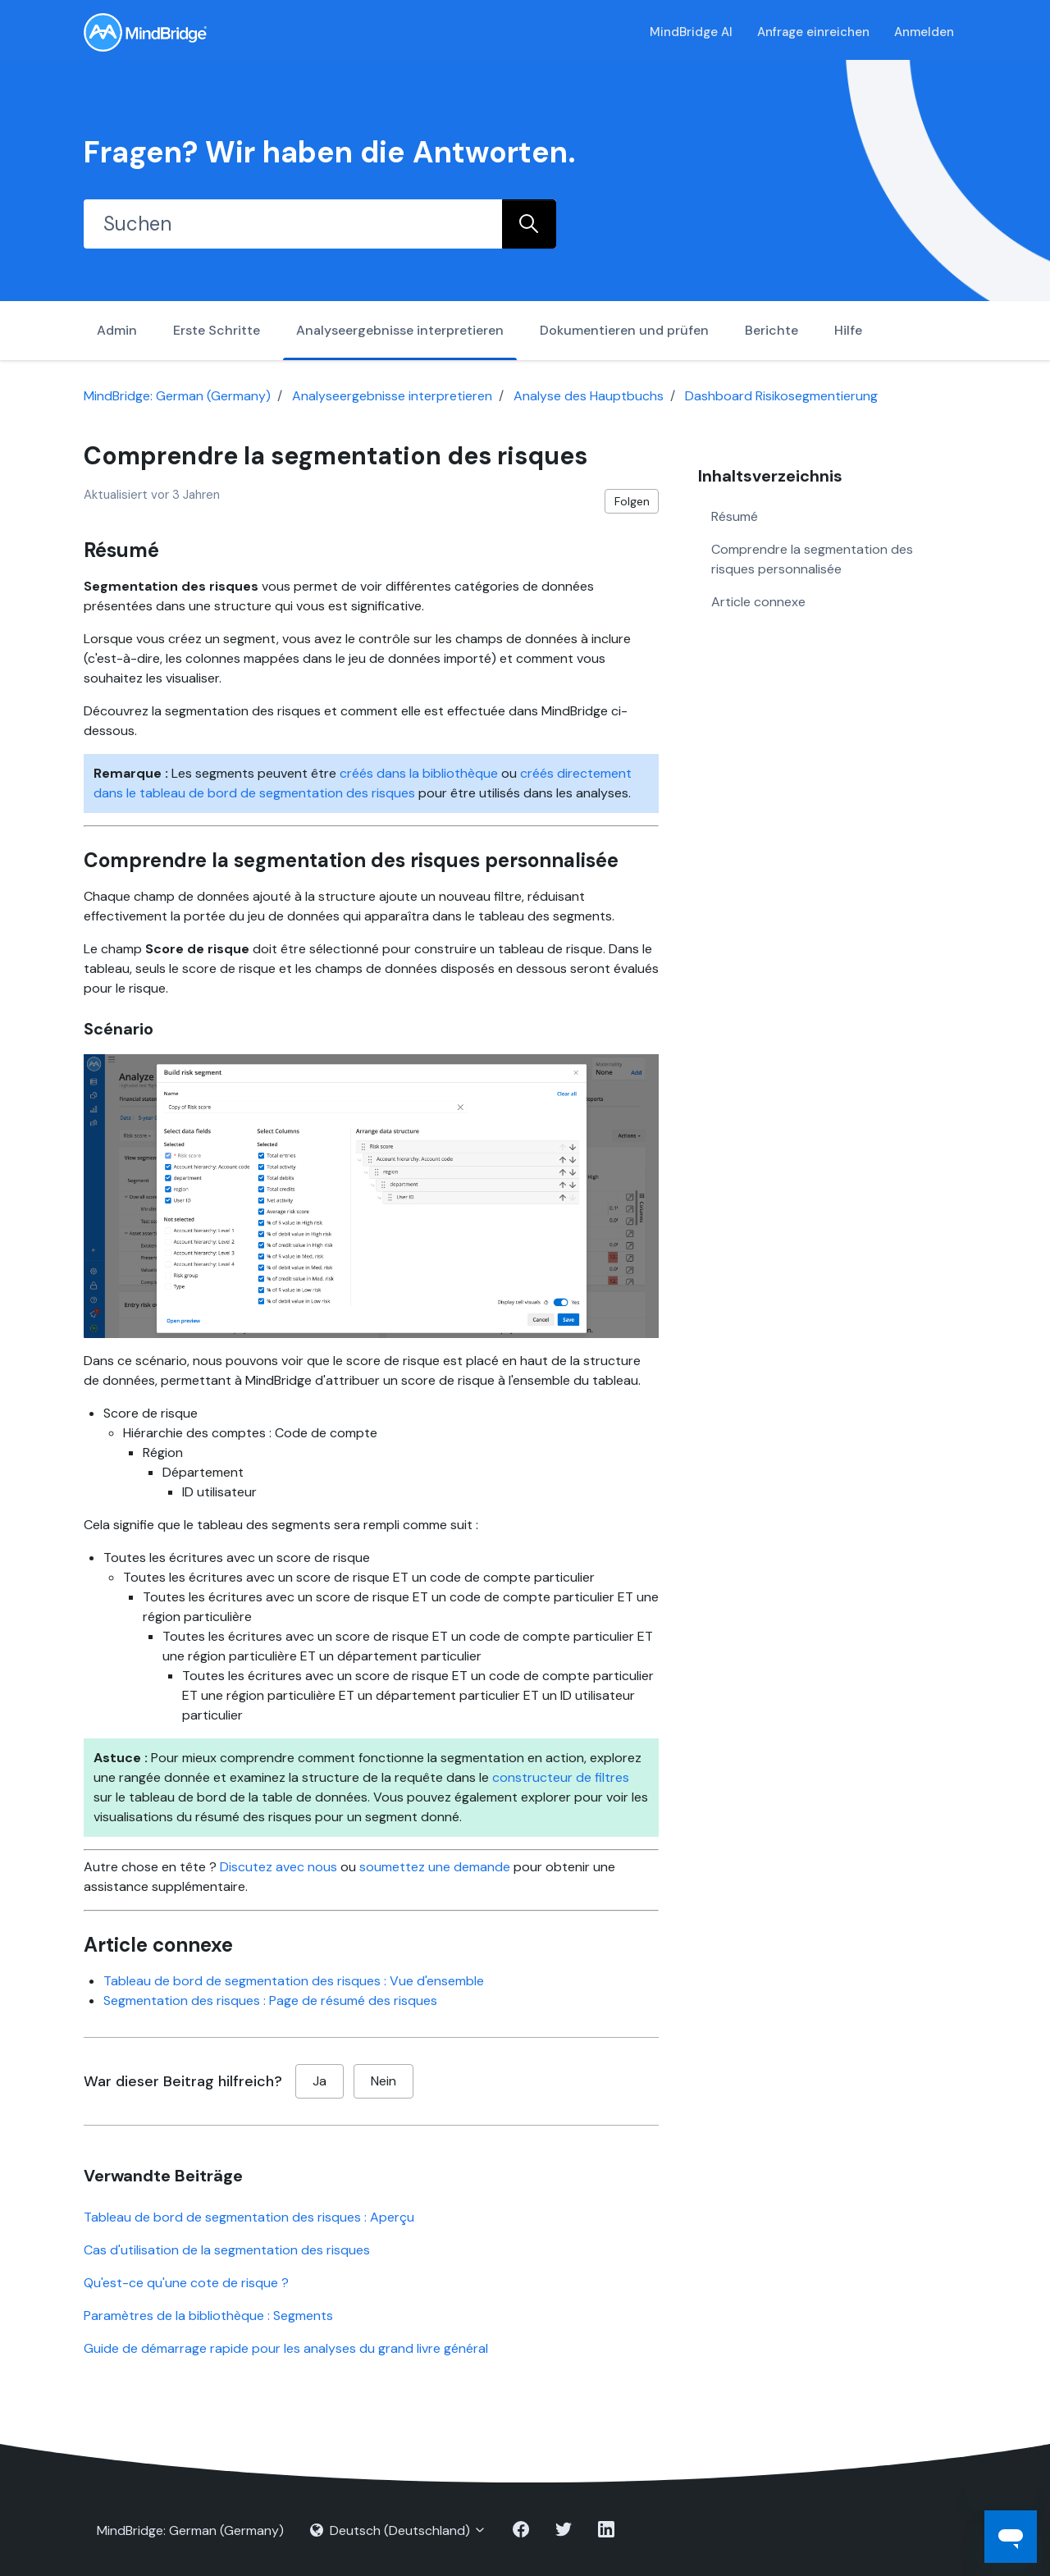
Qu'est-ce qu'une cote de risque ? (186, 2282)
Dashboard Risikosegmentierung (781, 395)
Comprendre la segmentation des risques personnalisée (812, 559)
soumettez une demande (434, 1866)
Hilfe (848, 330)
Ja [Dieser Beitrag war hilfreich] (319, 2081)
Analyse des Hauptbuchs (589, 395)
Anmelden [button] (924, 32)
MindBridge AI (691, 32)
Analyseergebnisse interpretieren (400, 330)
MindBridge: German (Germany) (177, 395)
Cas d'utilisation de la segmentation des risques (227, 2250)
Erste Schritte (216, 330)
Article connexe (758, 601)
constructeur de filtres (560, 1777)
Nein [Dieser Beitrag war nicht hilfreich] (383, 2081)
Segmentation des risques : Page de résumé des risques (270, 2000)
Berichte (771, 330)
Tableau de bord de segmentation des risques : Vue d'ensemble (293, 1980)
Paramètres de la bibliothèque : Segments (208, 2315)
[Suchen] (293, 224)
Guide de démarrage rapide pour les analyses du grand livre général (286, 2348)
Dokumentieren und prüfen (624, 330)
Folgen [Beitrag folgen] (632, 501)
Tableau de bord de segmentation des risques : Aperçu (249, 2217)
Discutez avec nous (278, 1866)
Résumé (734, 516)
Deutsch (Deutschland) (398, 2530)
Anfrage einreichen (813, 32)
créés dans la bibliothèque (419, 773)
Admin (117, 330)
